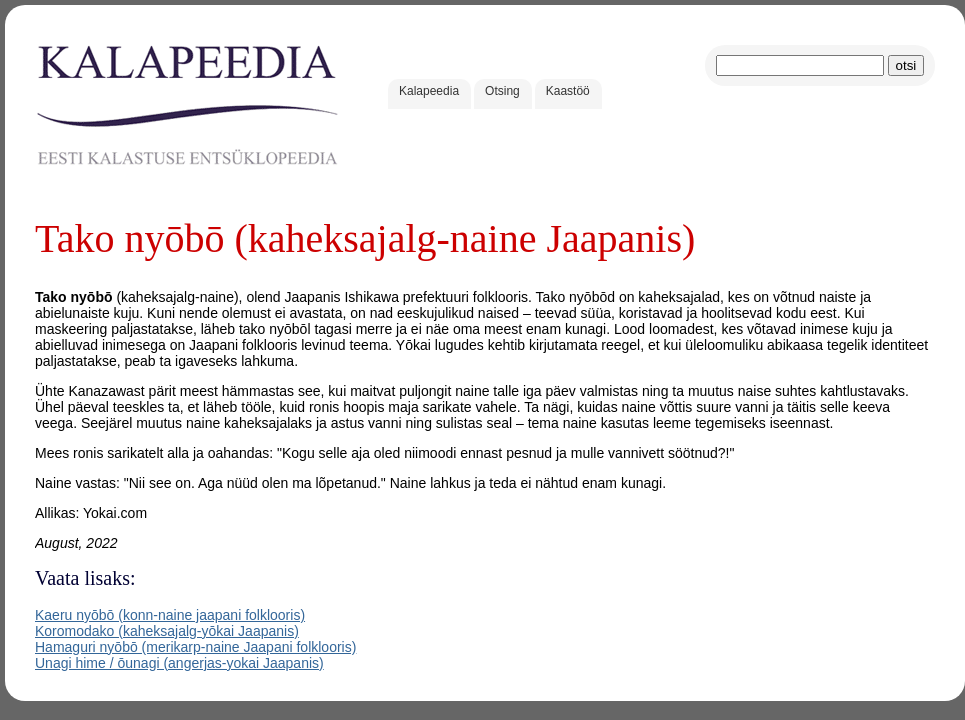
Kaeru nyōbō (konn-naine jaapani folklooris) (170, 615)
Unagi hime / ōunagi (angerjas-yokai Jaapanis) (179, 663)
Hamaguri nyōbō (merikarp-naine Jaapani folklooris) (195, 647)
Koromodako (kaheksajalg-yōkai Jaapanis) (167, 631)
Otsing (502, 91)
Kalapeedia (429, 91)
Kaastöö (568, 91)
